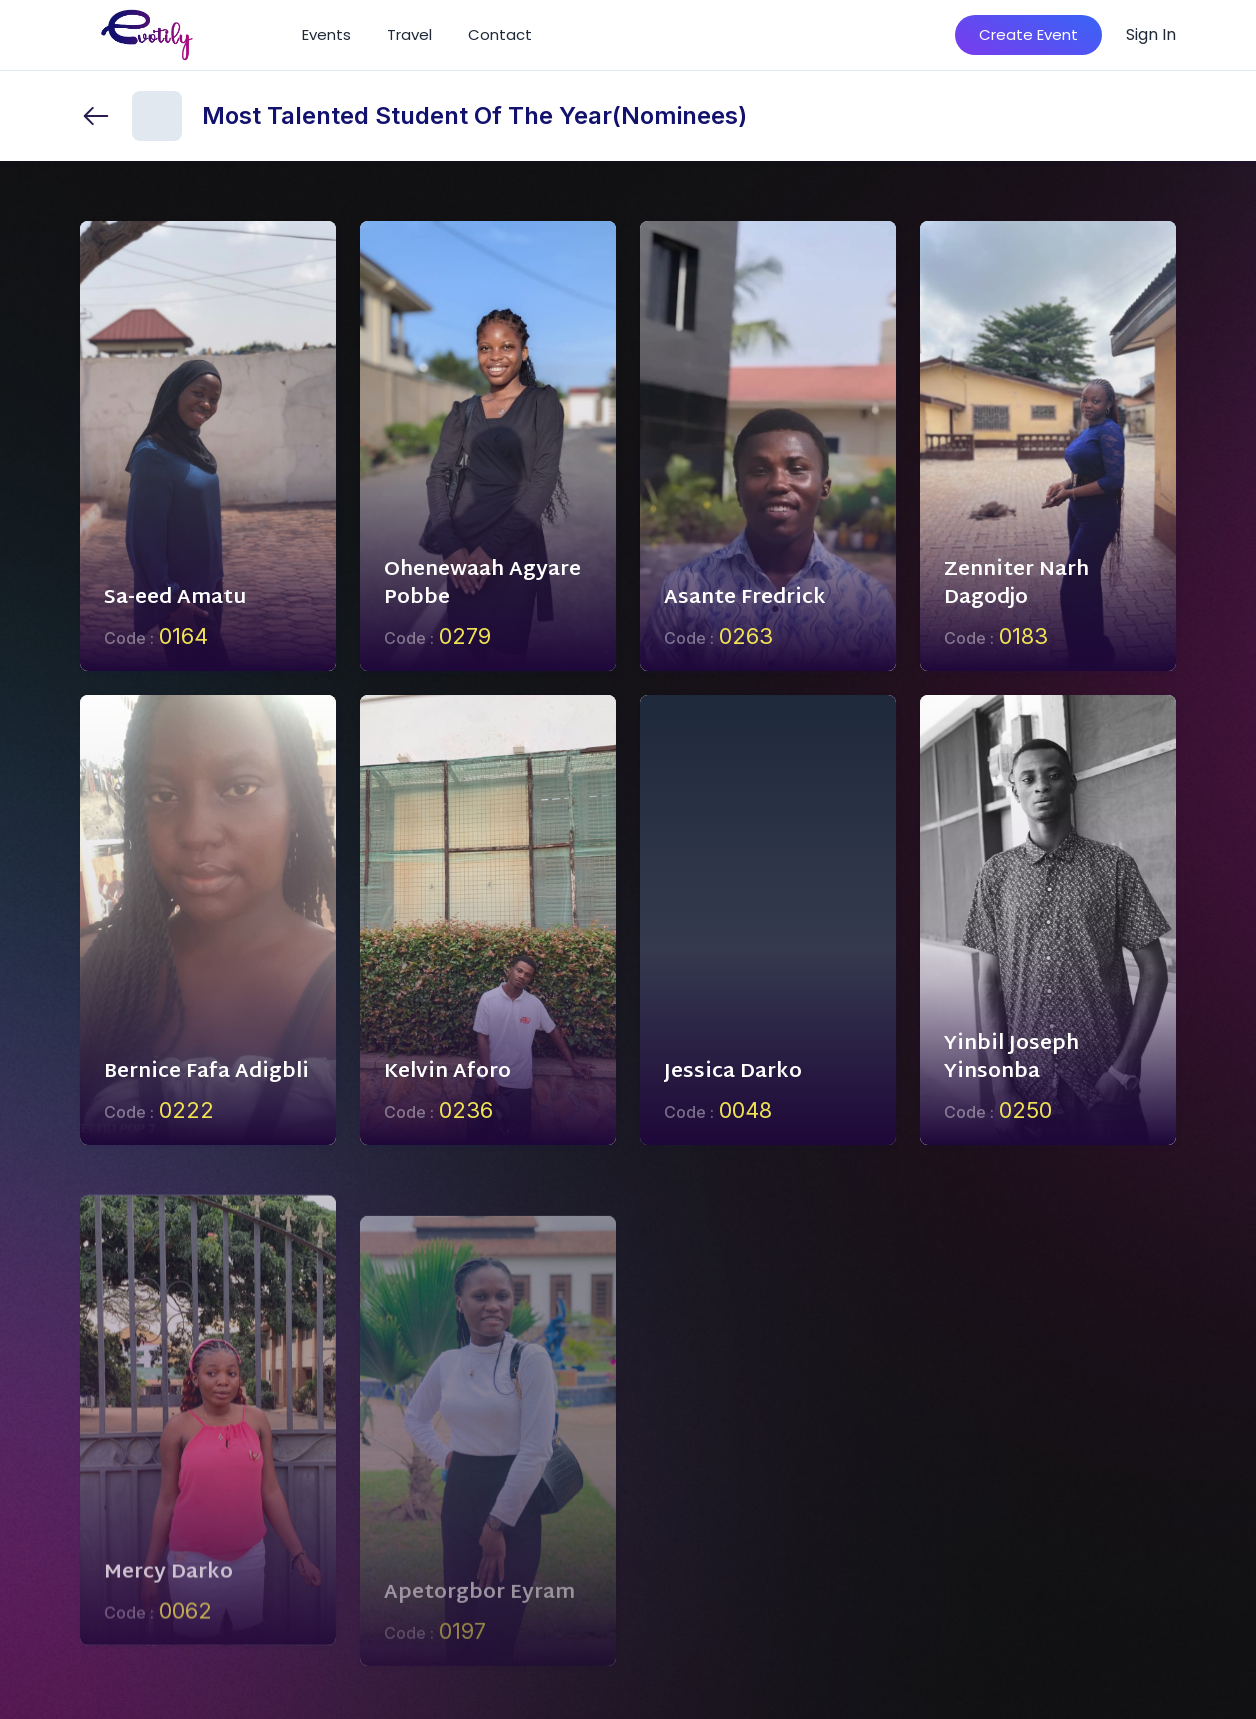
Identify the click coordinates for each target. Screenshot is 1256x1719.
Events (326, 34)
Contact (500, 34)
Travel (409, 34)
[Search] (911, 35)
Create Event (1028, 34)
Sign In (1151, 34)
